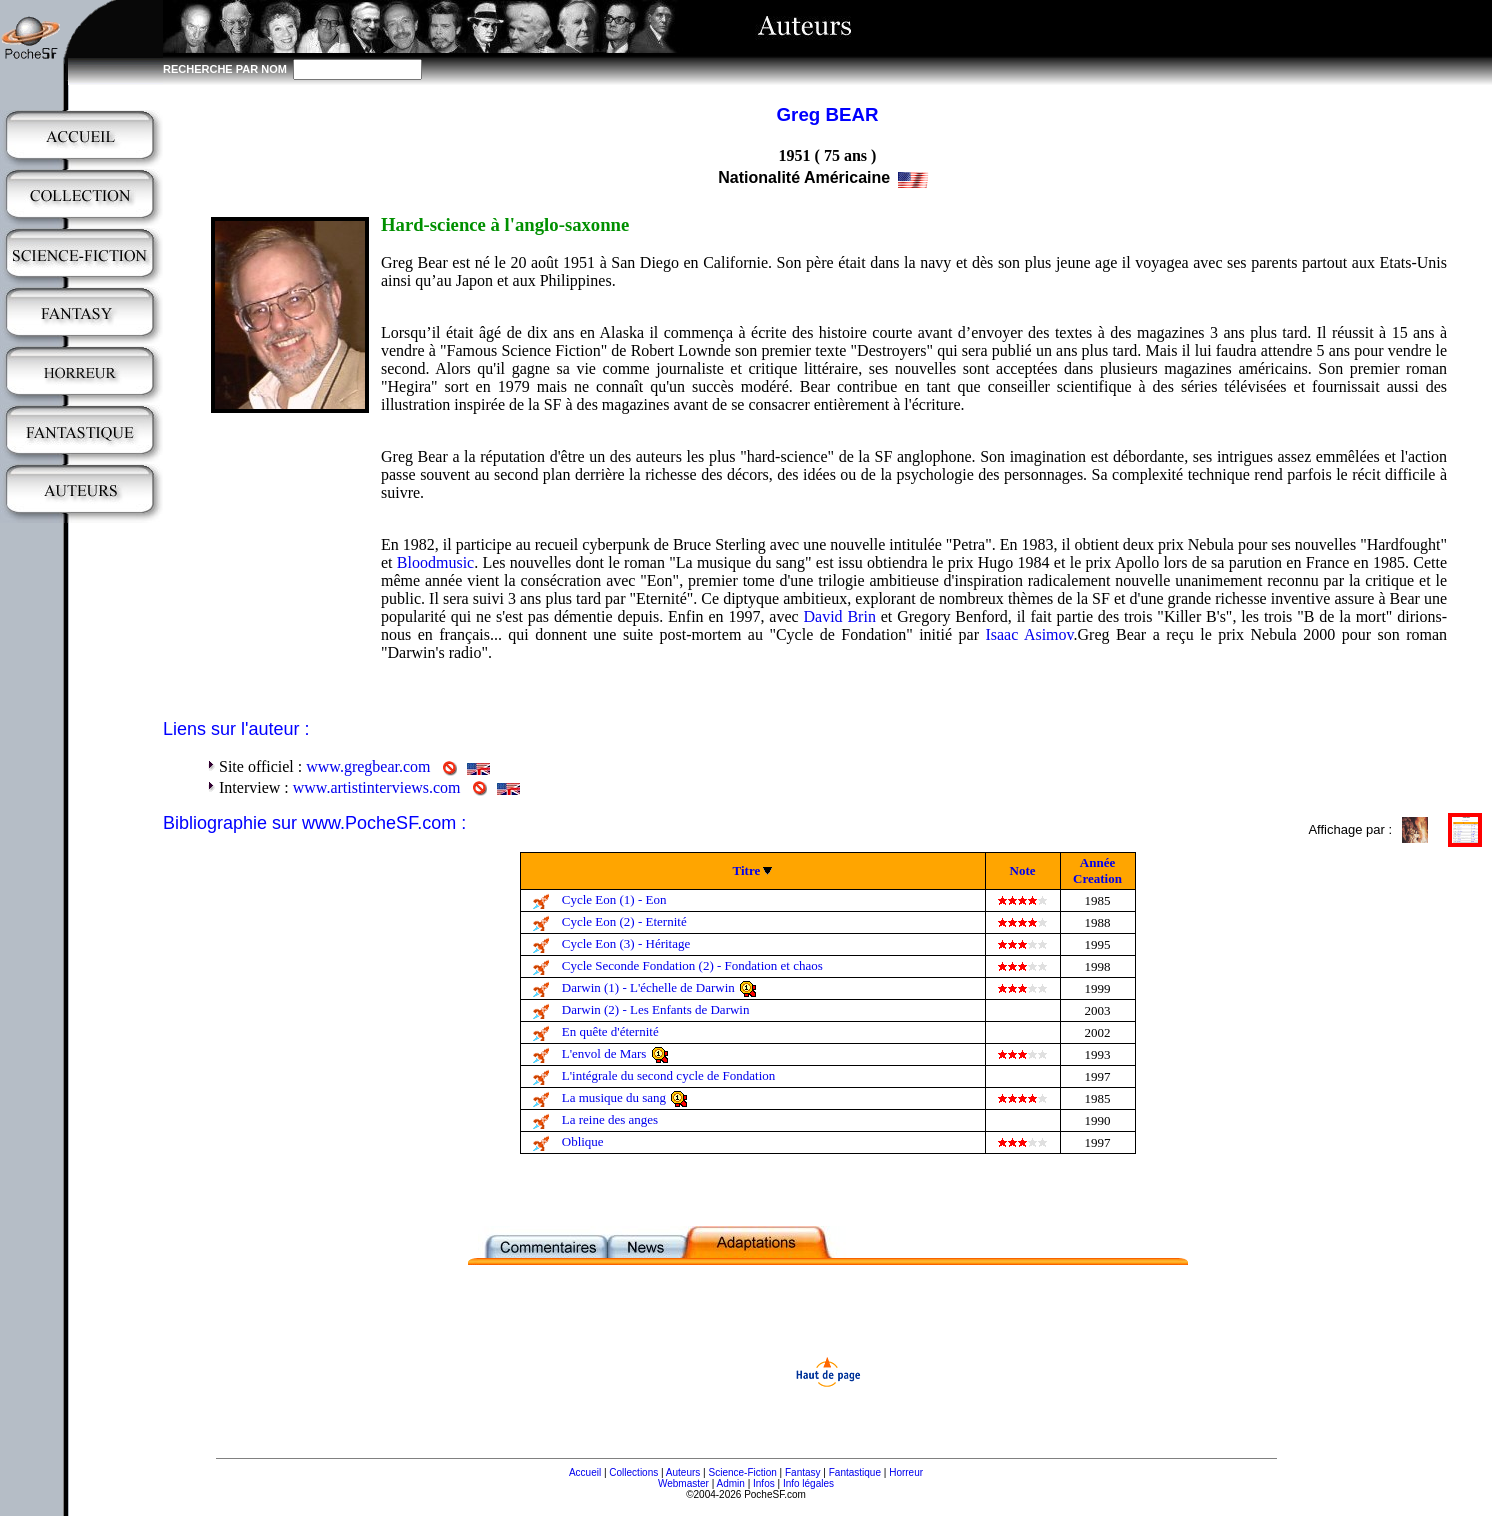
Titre (747, 870)
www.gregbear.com (368, 766)
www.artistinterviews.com (377, 787)
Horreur (906, 1472)
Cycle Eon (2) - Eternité (624, 921)
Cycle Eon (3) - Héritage (626, 943)
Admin (731, 1483)
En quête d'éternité (610, 1031)
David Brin (839, 616)
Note (1023, 870)
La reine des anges (610, 1119)
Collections (633, 1472)
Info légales (808, 1483)
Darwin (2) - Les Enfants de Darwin (656, 1009)
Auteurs (683, 1472)
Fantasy (803, 1472)
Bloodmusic (435, 562)
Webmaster (683, 1483)
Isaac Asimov (1029, 634)
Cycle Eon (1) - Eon (614, 899)
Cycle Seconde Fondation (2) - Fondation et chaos (692, 965)
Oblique (583, 1141)
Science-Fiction (742, 1472)
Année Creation (1097, 870)
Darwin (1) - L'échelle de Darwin (648, 987)
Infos (764, 1483)
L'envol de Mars (604, 1053)
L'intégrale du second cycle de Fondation (669, 1075)
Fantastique (855, 1472)
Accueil (585, 1472)
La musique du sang (614, 1097)
